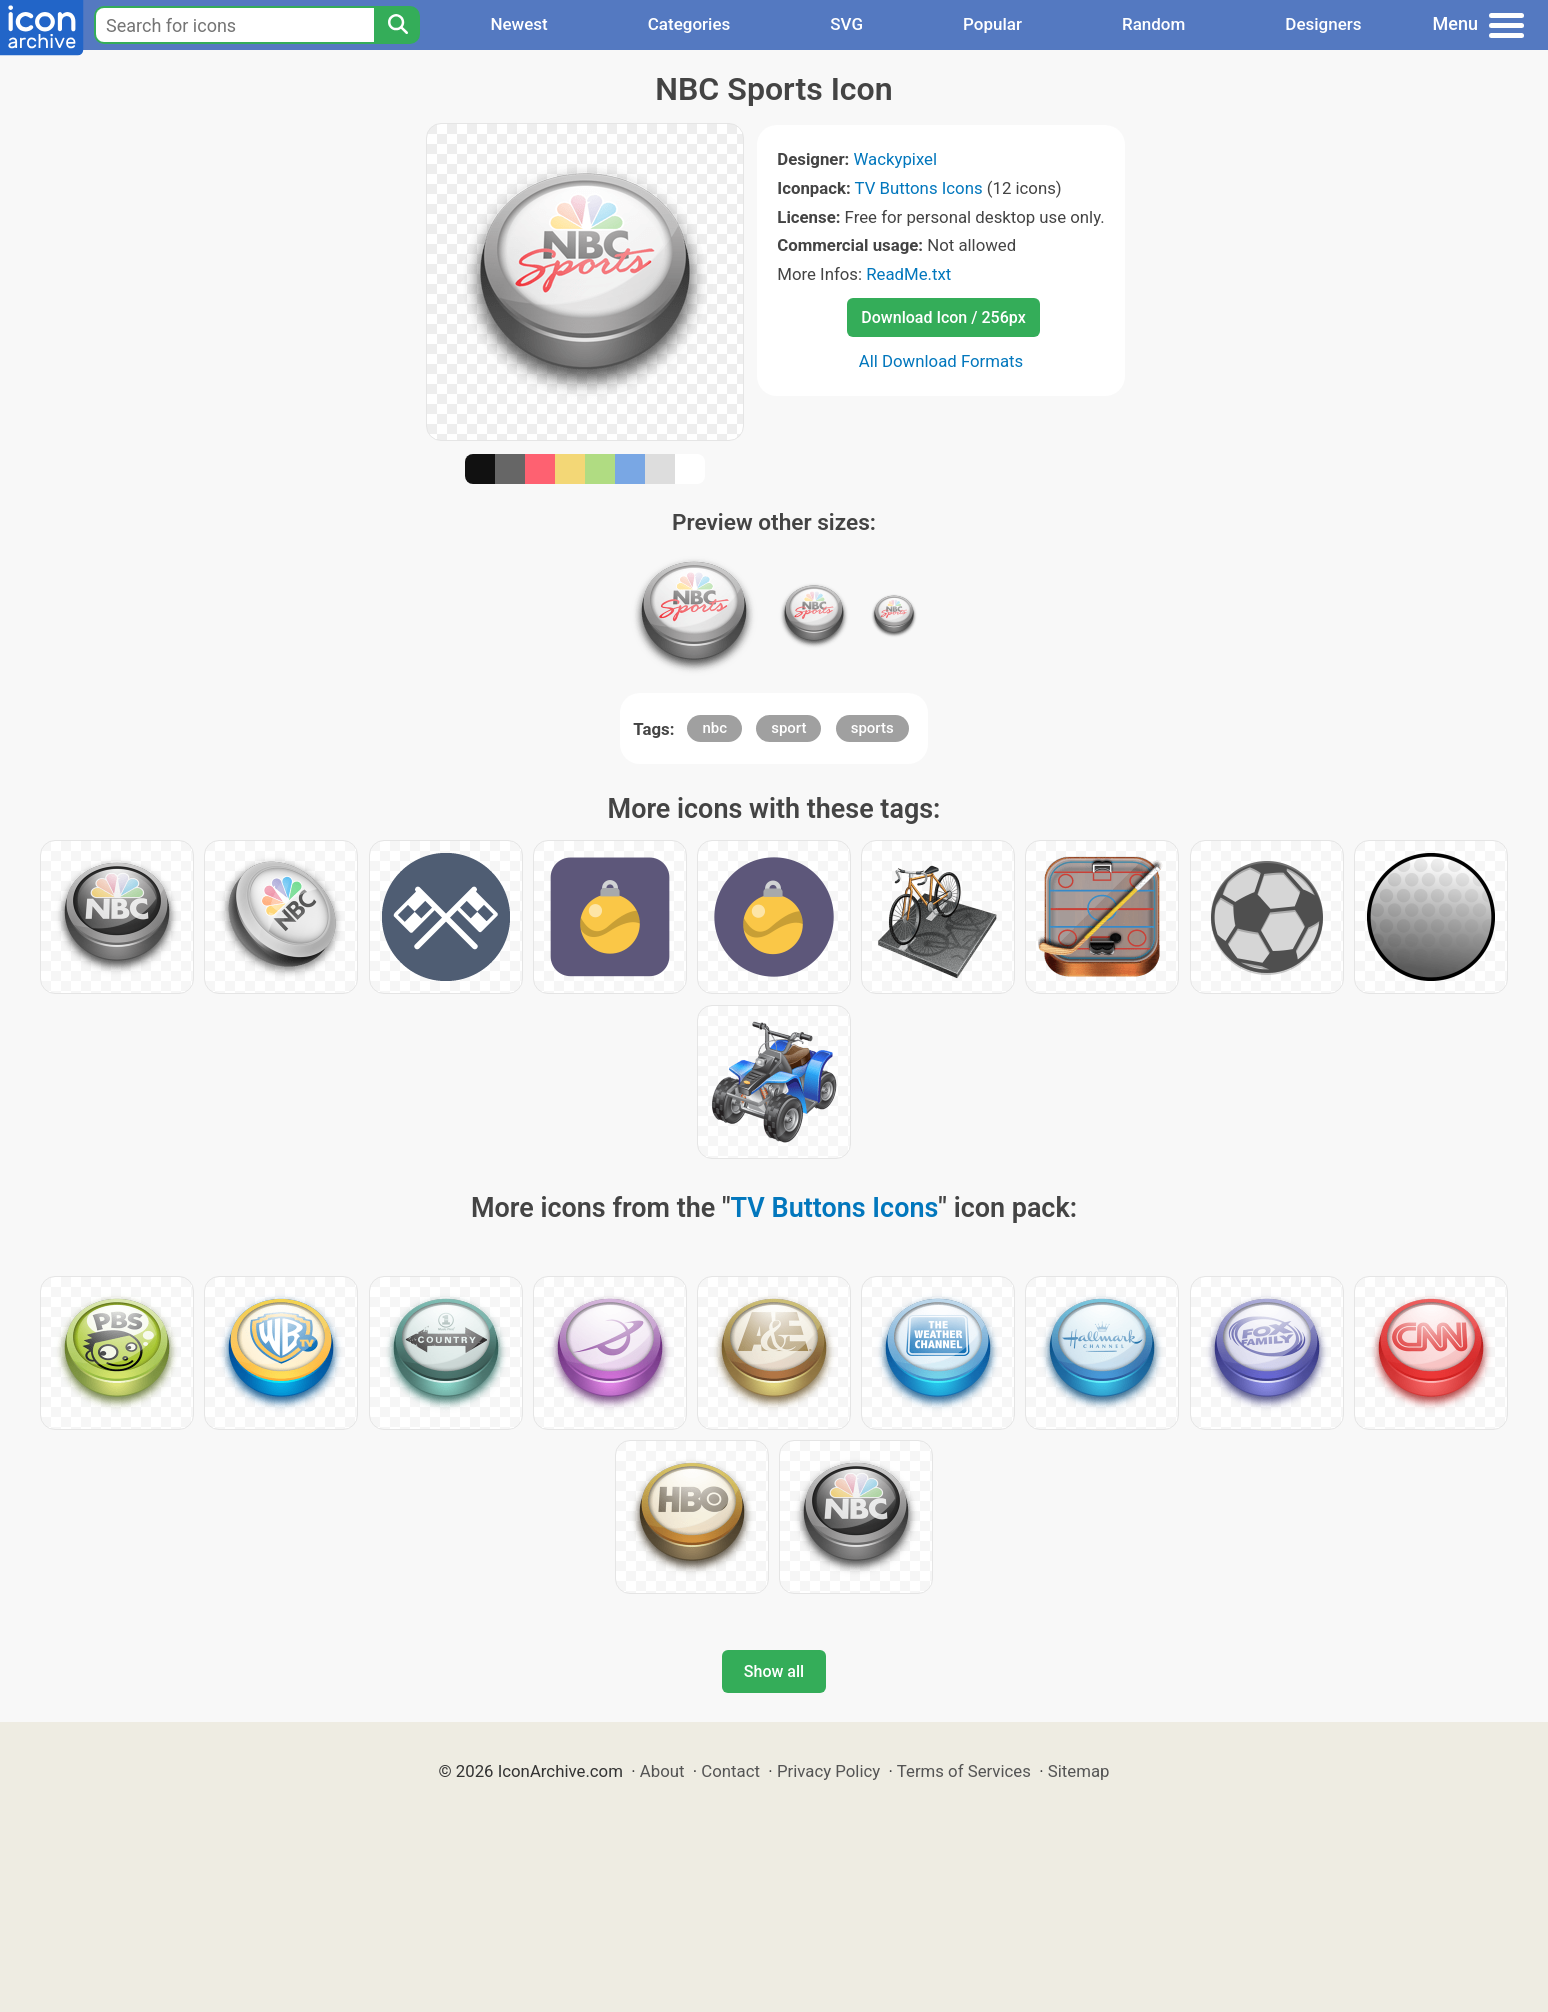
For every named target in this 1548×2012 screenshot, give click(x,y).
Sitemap (1079, 1771)
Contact (730, 1771)
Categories (689, 24)
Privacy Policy (828, 1771)
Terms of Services (964, 1771)
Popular (992, 24)
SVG (846, 24)
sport (788, 728)
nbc (714, 728)
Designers (1323, 24)
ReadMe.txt (908, 274)
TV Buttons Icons (919, 188)
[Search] (397, 25)
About (662, 1771)
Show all (774, 1671)
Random (1153, 24)
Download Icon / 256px (943, 317)
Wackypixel (895, 159)
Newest (518, 24)
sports (872, 728)
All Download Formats (941, 361)
